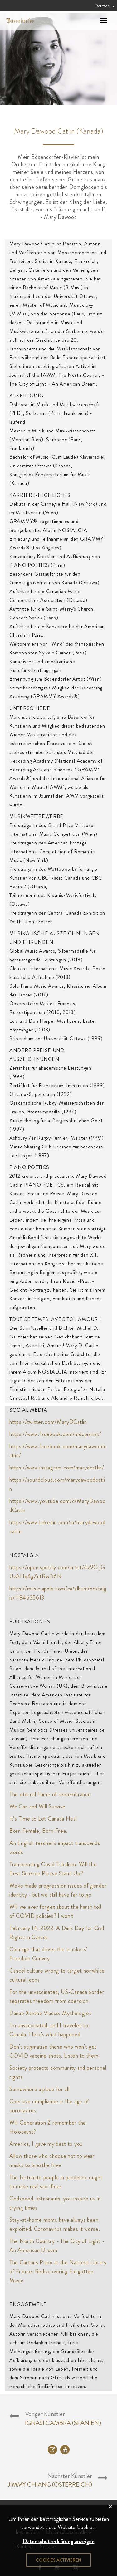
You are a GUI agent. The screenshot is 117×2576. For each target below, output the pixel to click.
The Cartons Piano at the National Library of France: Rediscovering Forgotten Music (58, 2271)
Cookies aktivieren (58, 2560)
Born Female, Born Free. (38, 1831)
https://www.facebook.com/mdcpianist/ (55, 1434)
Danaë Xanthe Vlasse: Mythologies (50, 2013)
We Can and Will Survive (37, 1806)
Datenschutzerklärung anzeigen (59, 2541)
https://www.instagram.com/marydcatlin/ (56, 1468)
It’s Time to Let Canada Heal (43, 1819)
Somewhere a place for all (39, 2089)
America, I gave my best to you (46, 2144)
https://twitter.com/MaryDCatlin (48, 1422)
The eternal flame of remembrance (50, 1794)
